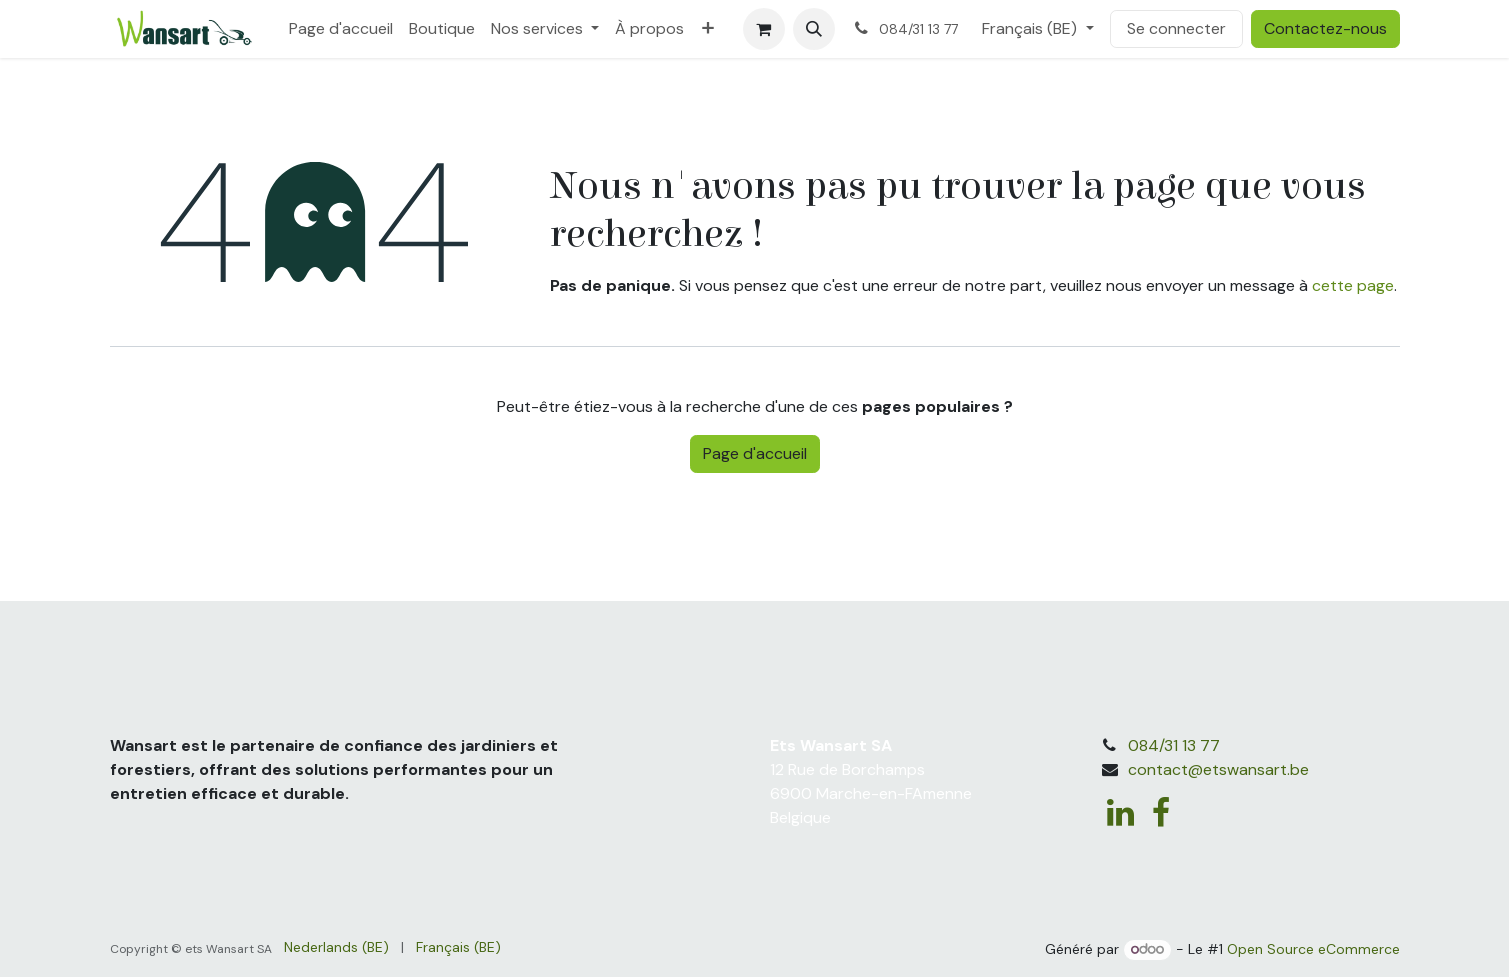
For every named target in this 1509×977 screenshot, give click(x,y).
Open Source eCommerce (1313, 949)
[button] (814, 29)
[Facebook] (1161, 813)
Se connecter (1176, 28)
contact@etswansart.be (1218, 769)
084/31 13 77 (1174, 745)
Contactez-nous (1325, 28)
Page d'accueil (755, 453)
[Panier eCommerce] (764, 29)
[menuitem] (341, 29)
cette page (1353, 285)
